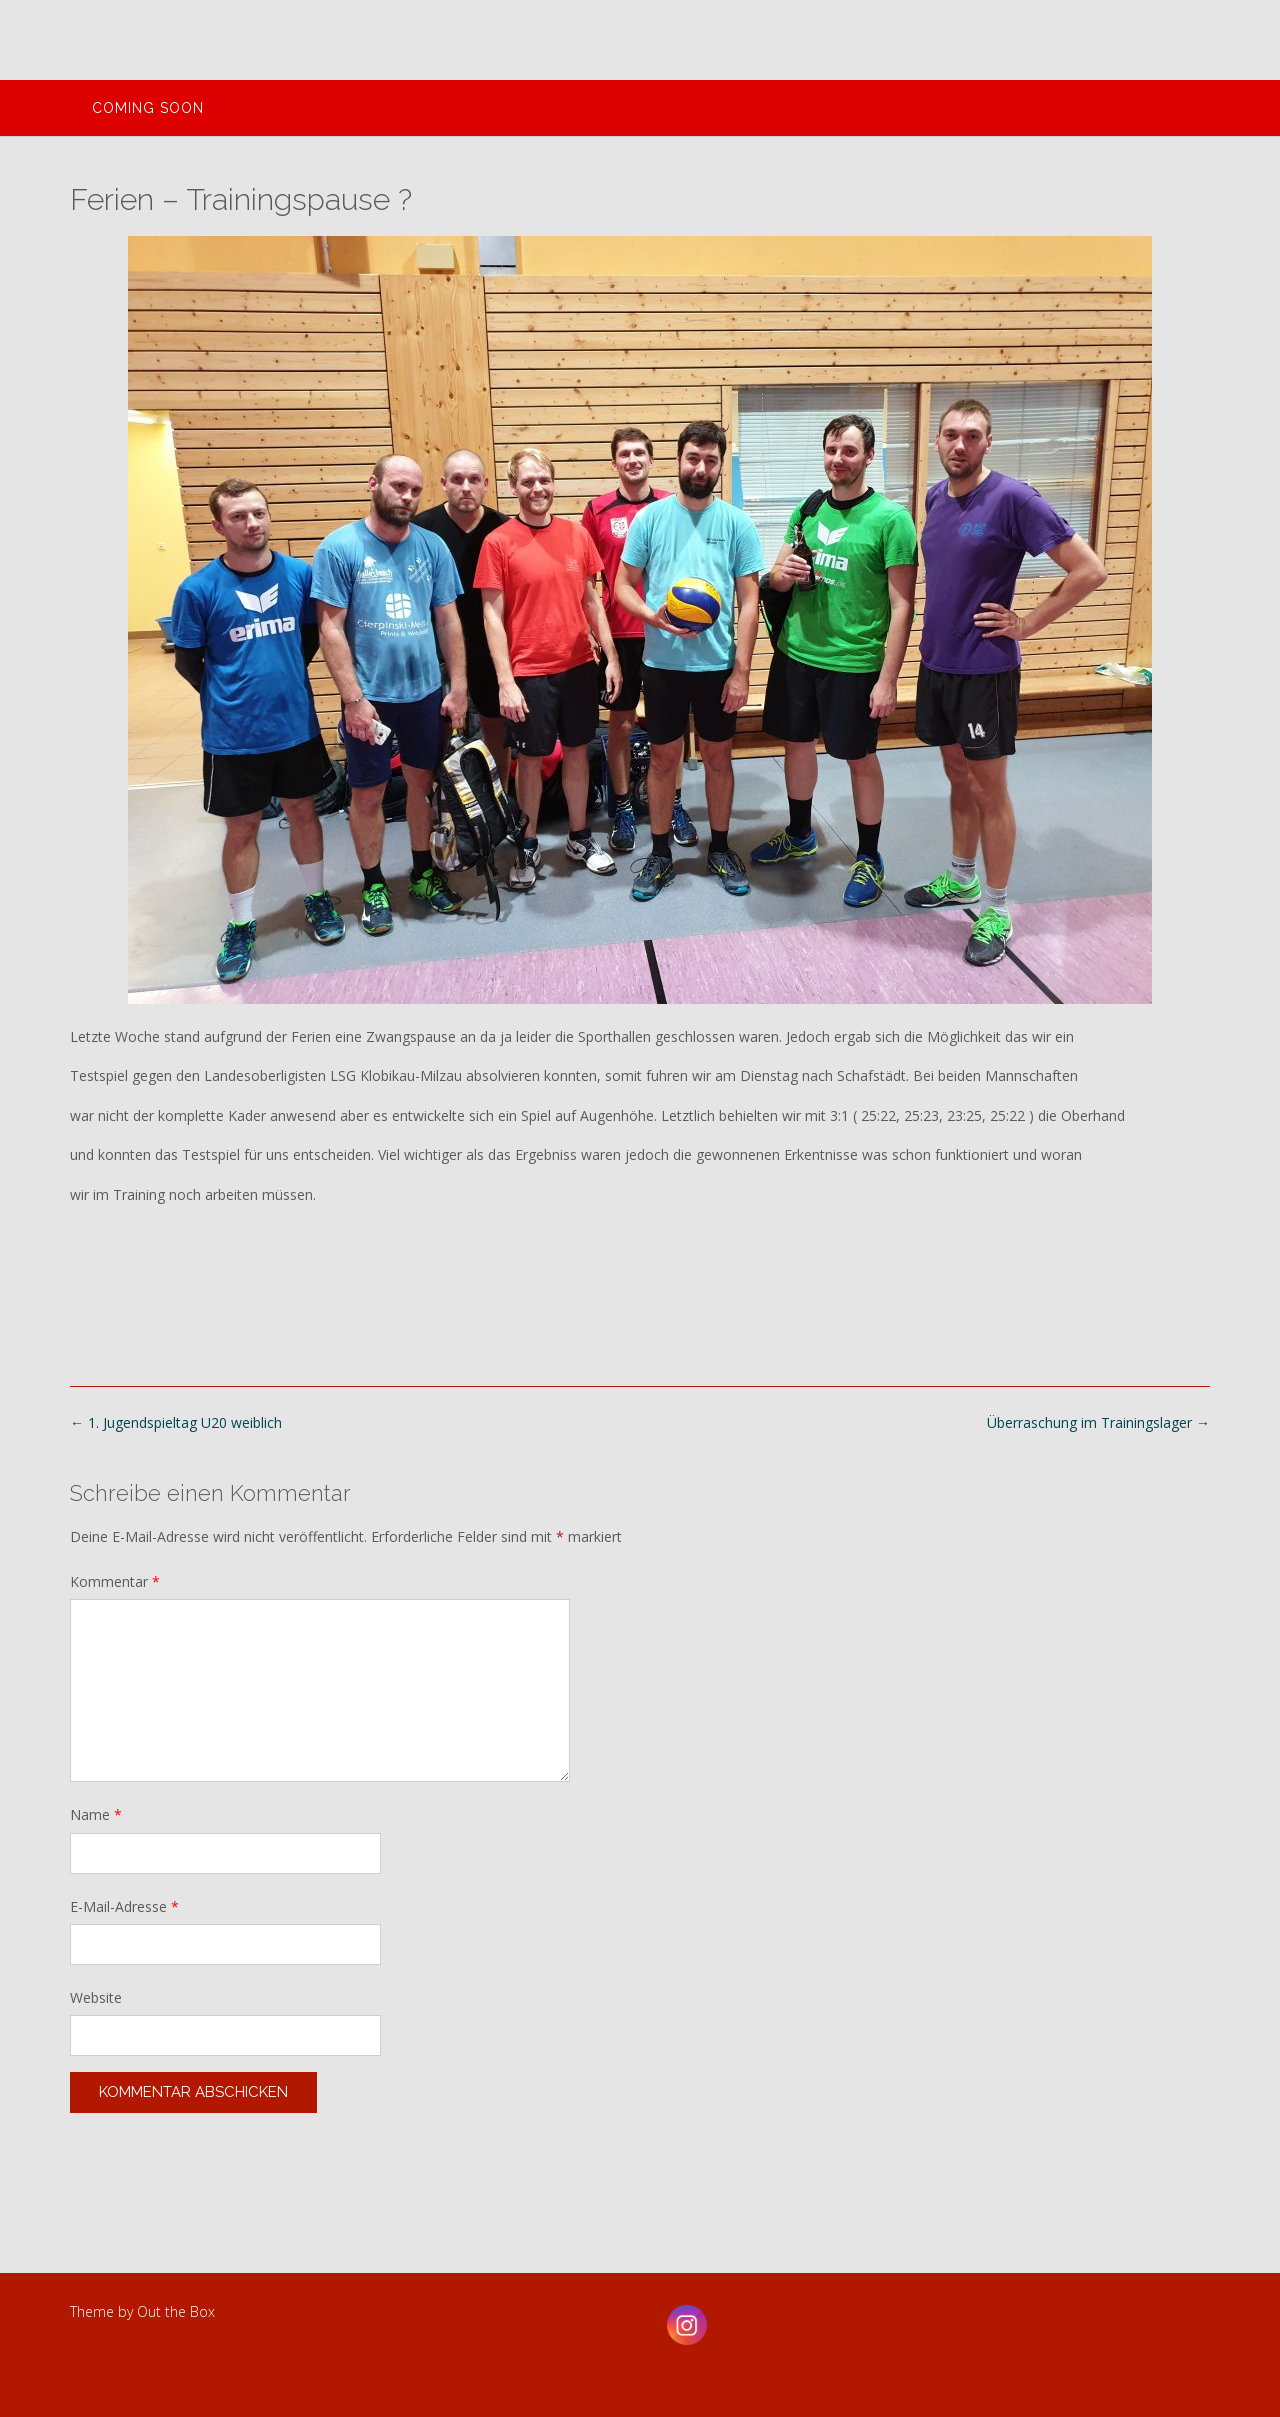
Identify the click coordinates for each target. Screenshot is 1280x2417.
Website (96, 1997)
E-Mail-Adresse (124, 1906)
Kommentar (115, 1581)
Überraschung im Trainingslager (1098, 1422)
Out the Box (176, 2311)
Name (96, 1814)
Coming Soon (148, 108)
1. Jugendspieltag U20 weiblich (176, 1422)
